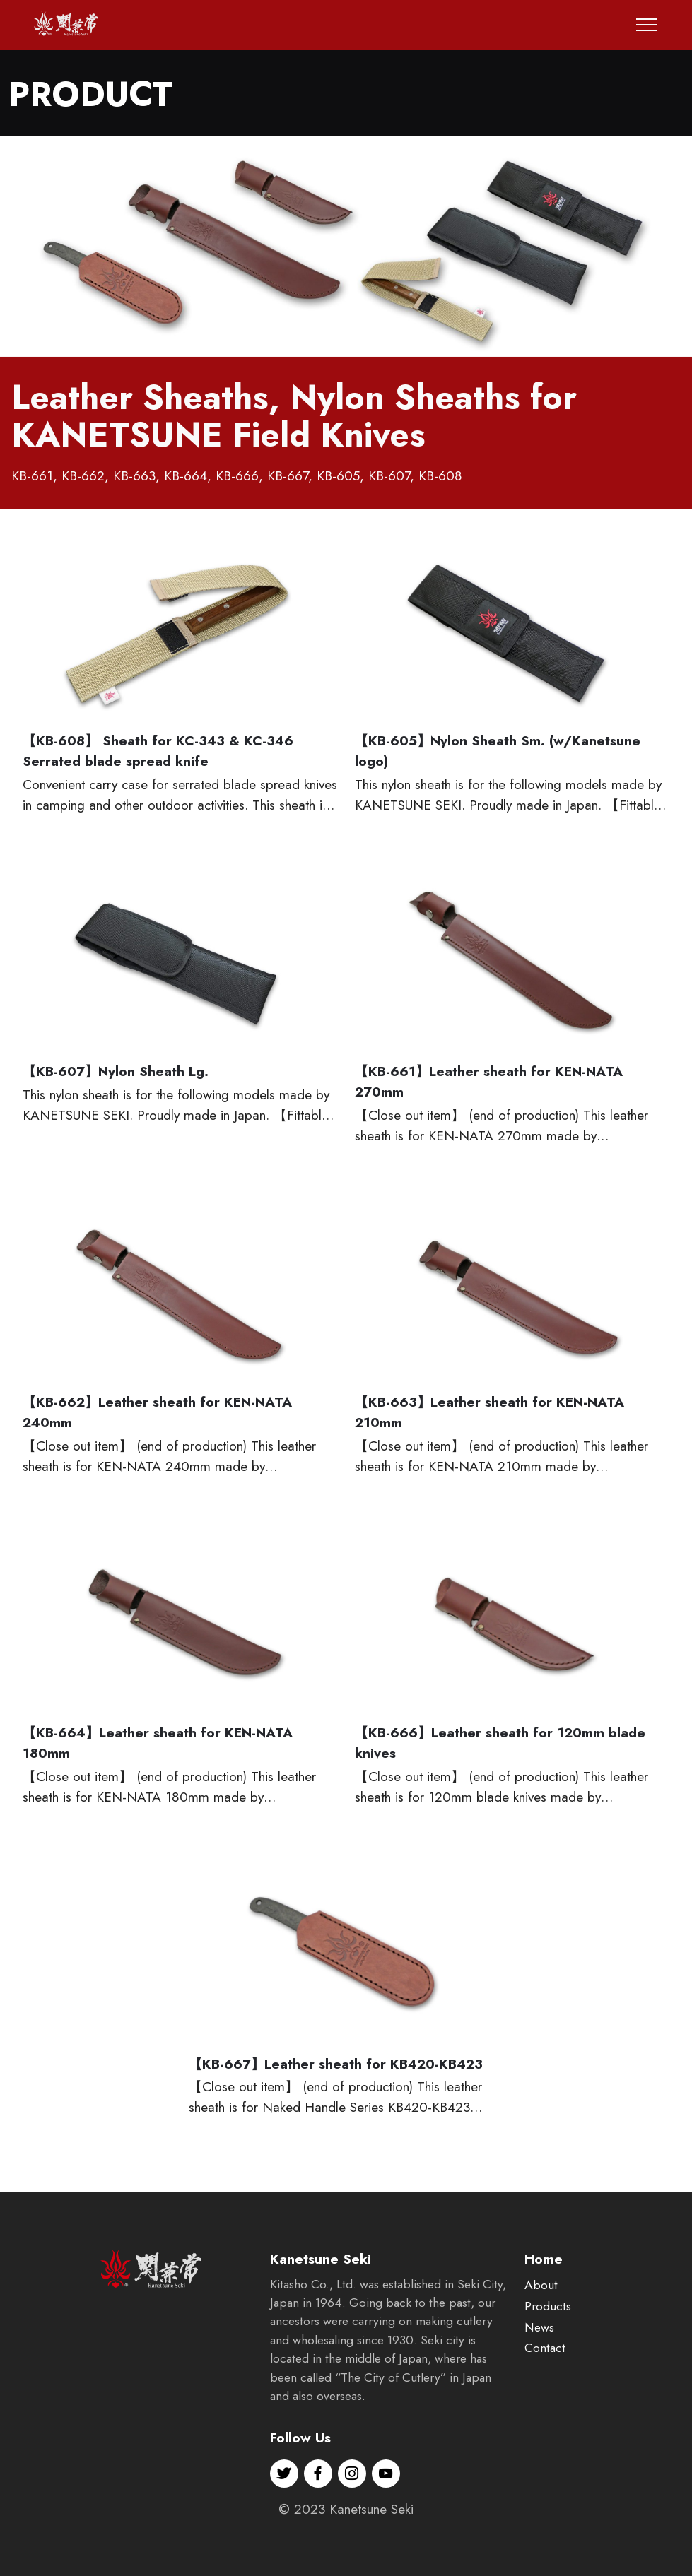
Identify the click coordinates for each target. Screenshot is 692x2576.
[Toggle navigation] (647, 25)
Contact (544, 2365)
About (541, 2302)
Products (547, 2322)
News (539, 2343)
